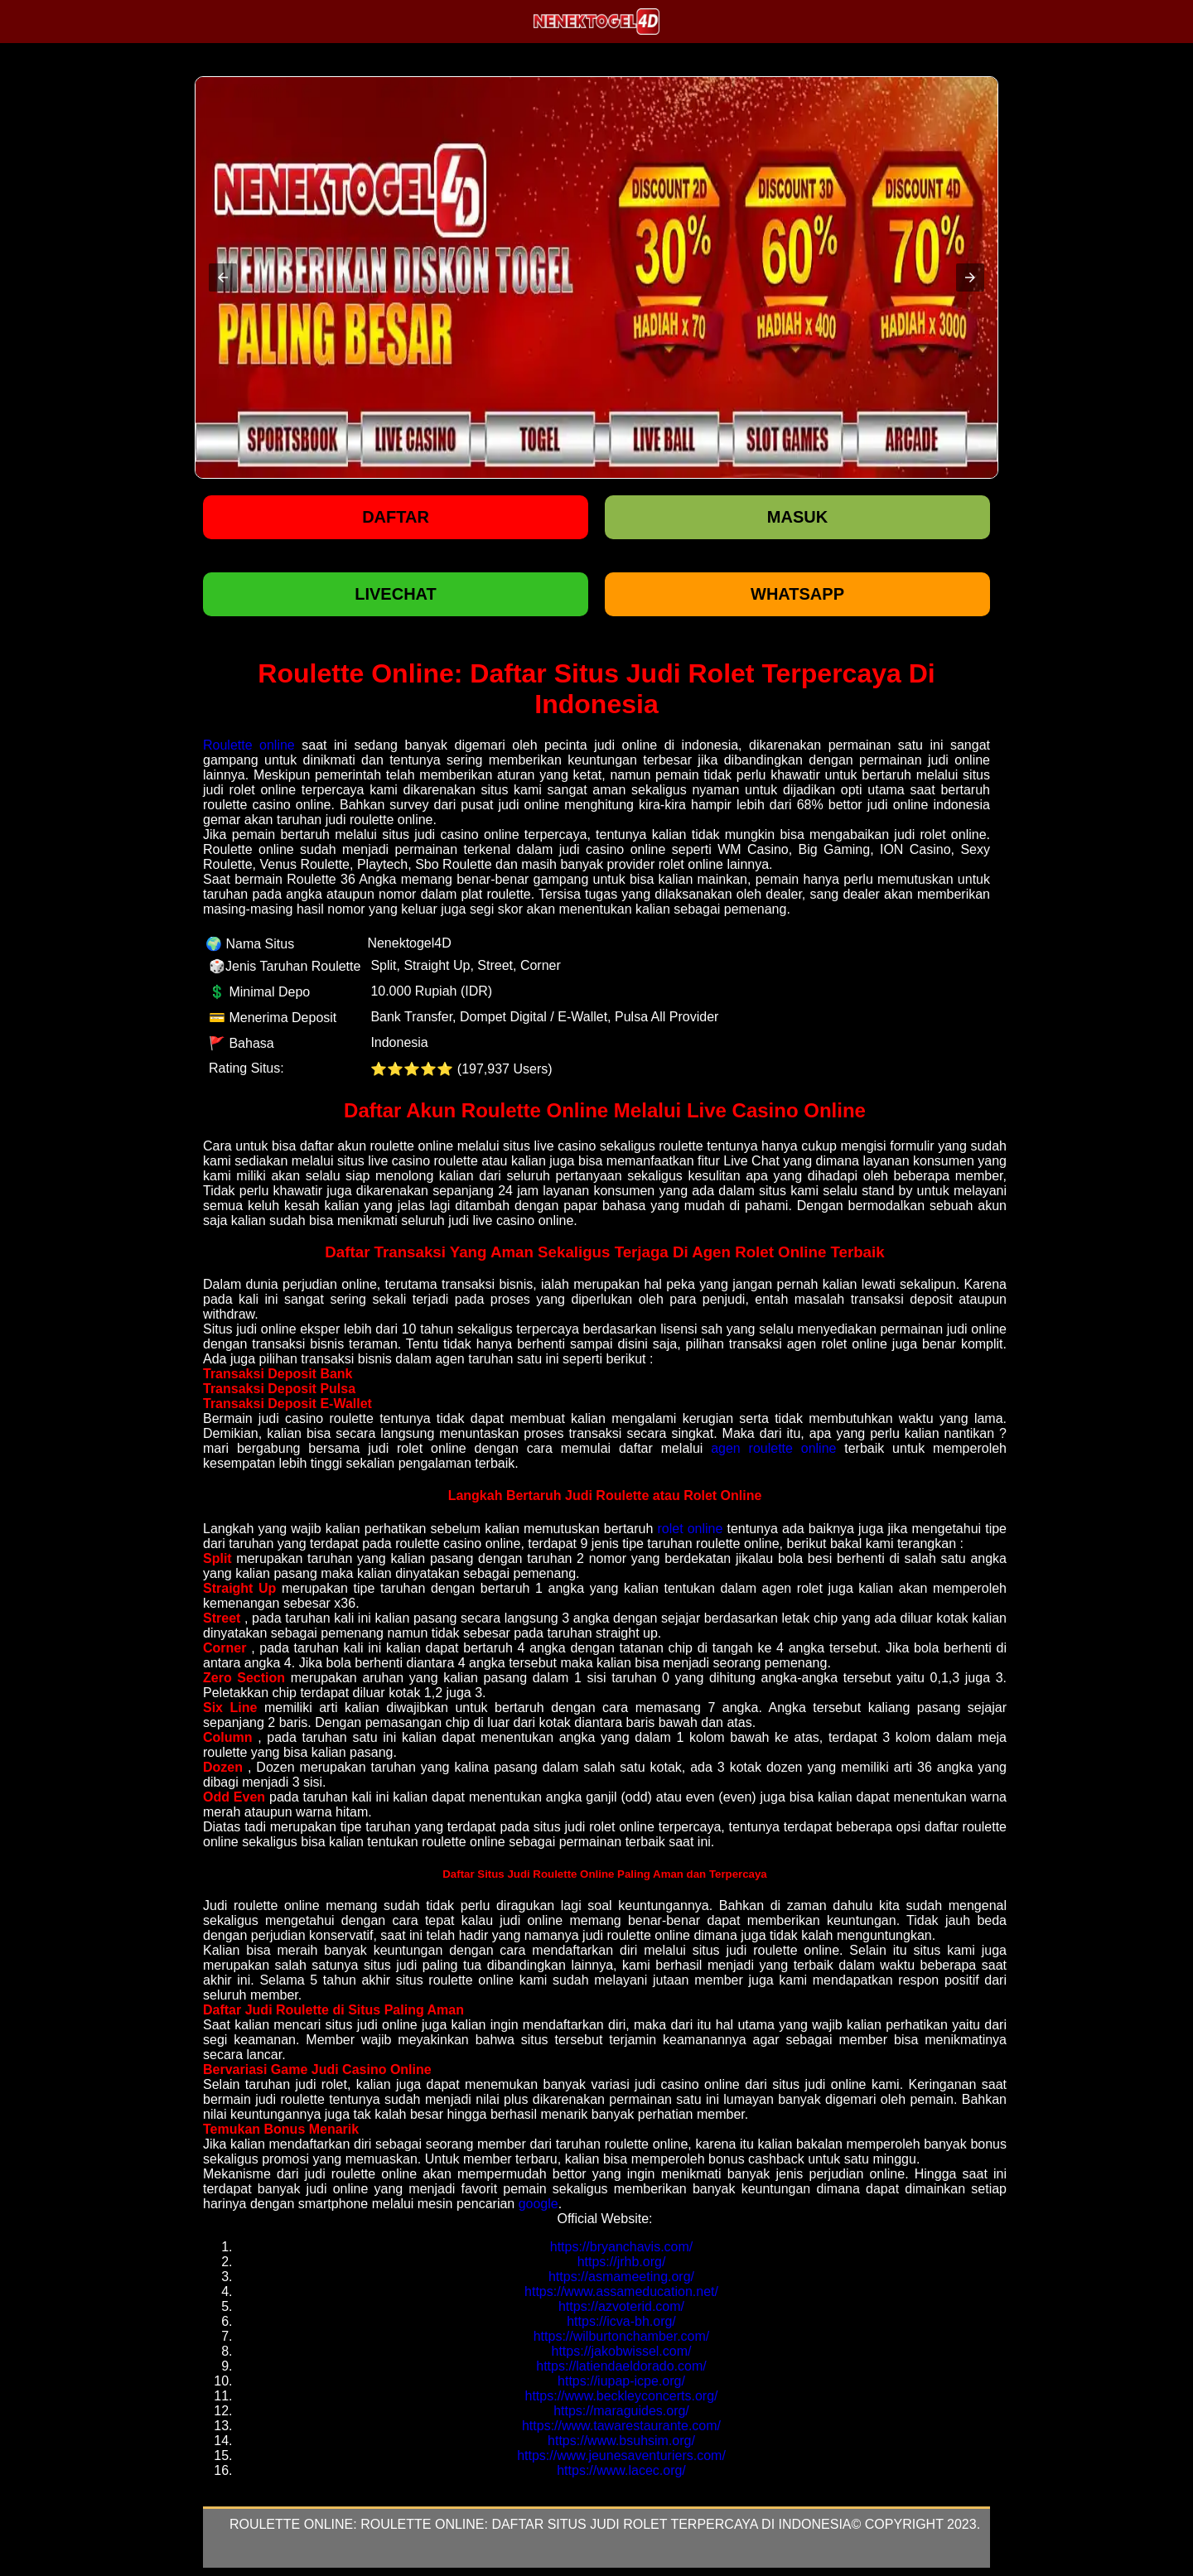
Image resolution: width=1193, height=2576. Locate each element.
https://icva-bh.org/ (621, 2321)
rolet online (689, 1529)
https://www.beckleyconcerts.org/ (621, 2396)
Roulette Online (291, 2524)
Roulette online (249, 745)
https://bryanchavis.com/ (621, 2247)
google (538, 2204)
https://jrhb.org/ (621, 2262)
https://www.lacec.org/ (621, 2470)
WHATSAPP (797, 594)
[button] (223, 277)
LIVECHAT (396, 594)
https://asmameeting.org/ (621, 2277)
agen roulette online (773, 1448)
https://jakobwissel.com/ (622, 2351)
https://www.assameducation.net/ (621, 2291)
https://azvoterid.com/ (621, 2306)
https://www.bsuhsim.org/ (621, 2441)
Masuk (797, 517)
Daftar (395, 517)
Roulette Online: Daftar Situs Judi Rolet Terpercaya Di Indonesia (605, 2524)
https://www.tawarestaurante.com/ (621, 2426)
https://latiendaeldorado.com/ (621, 2366)
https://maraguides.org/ (621, 2411)
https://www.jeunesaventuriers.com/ (621, 2455)
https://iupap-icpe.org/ (621, 2381)
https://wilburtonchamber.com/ (622, 2336)
